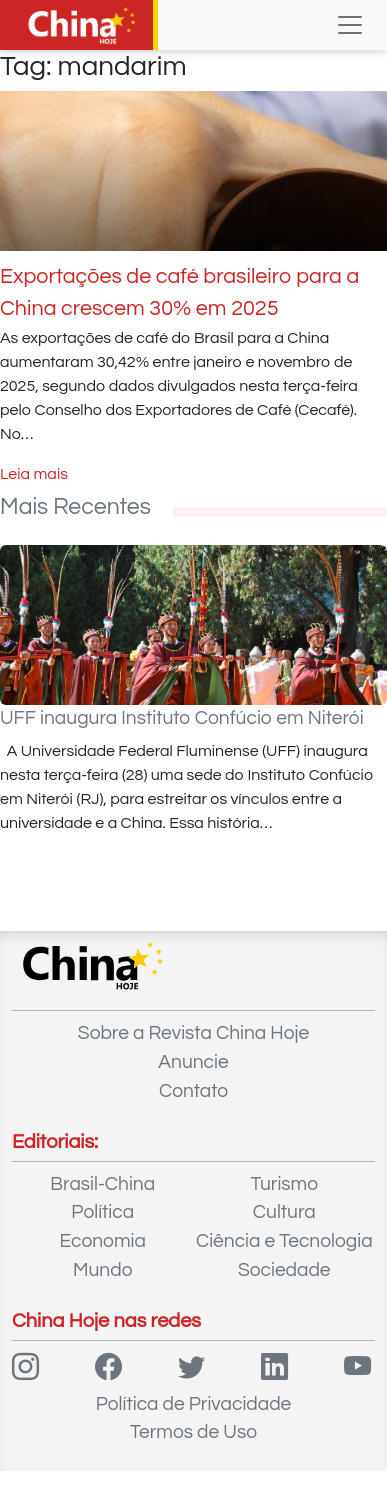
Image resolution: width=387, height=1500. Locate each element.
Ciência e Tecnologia (284, 1241)
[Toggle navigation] (350, 25)
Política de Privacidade (194, 1404)
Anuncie (193, 1062)
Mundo (102, 1270)
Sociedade (284, 1270)
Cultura (284, 1212)
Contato (193, 1091)
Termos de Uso (193, 1432)
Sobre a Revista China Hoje (193, 1033)
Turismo (284, 1184)
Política (102, 1212)
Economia (103, 1241)
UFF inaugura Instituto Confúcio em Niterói (182, 718)
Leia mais (34, 474)
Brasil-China (102, 1184)
